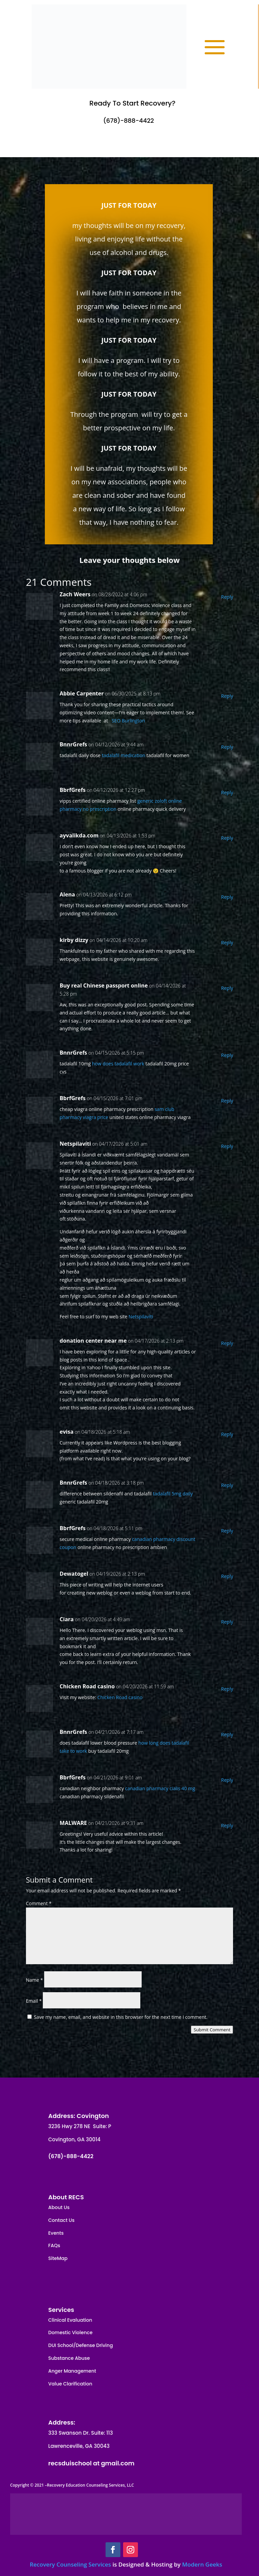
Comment (39, 1903)
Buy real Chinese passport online (104, 985)
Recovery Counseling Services (70, 2564)
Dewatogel (74, 1573)
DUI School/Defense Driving (80, 2345)
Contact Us (61, 2220)
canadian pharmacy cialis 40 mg (160, 1788)
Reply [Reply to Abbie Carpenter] (227, 696)
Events (56, 2233)
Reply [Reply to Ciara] (227, 1622)
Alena (67, 894)
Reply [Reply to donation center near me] (227, 1343)
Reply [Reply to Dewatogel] (227, 1576)
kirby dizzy (74, 940)
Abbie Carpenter (82, 693)
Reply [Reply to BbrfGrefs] (227, 792)
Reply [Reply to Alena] (227, 897)
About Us (58, 2207)
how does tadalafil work (118, 1063)
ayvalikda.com (79, 835)
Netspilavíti (75, 1143)
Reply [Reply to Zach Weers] (227, 597)
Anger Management (72, 2371)
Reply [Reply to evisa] (227, 1434)
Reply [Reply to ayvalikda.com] (227, 838)
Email (34, 2001)
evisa (67, 1431)
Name (34, 1980)
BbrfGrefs (73, 790)
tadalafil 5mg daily (173, 1493)
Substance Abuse (69, 2358)
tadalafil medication (123, 755)
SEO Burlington (128, 720)
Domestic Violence (70, 2332)
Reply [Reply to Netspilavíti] (227, 1146)
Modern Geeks (202, 2564)
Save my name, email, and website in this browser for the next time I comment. (120, 2017)
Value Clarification (70, 2383)
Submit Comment (212, 2030)
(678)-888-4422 (128, 120)
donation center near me (93, 1340)
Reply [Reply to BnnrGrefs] (227, 747)
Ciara (67, 1619)
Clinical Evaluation (70, 2320)
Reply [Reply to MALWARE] (227, 1825)
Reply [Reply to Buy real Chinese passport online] (227, 988)
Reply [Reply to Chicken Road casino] (227, 1689)
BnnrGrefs (73, 744)
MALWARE (73, 1823)
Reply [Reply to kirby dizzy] (227, 942)
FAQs (54, 2245)
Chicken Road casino (87, 1686)
